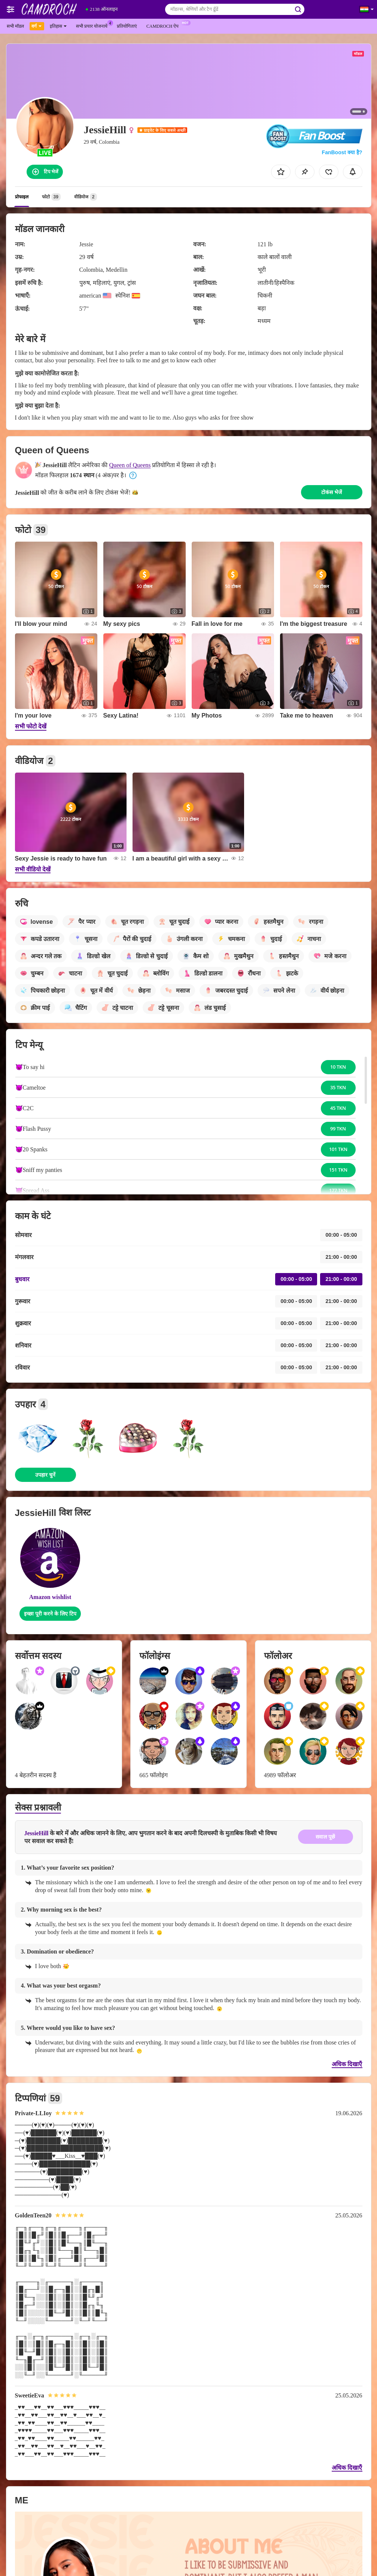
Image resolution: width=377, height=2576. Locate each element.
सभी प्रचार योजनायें (93, 25)
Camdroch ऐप (164, 25)
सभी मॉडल (15, 26)
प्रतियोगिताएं (127, 26)
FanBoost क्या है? (342, 152)
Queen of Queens (130, 465)
